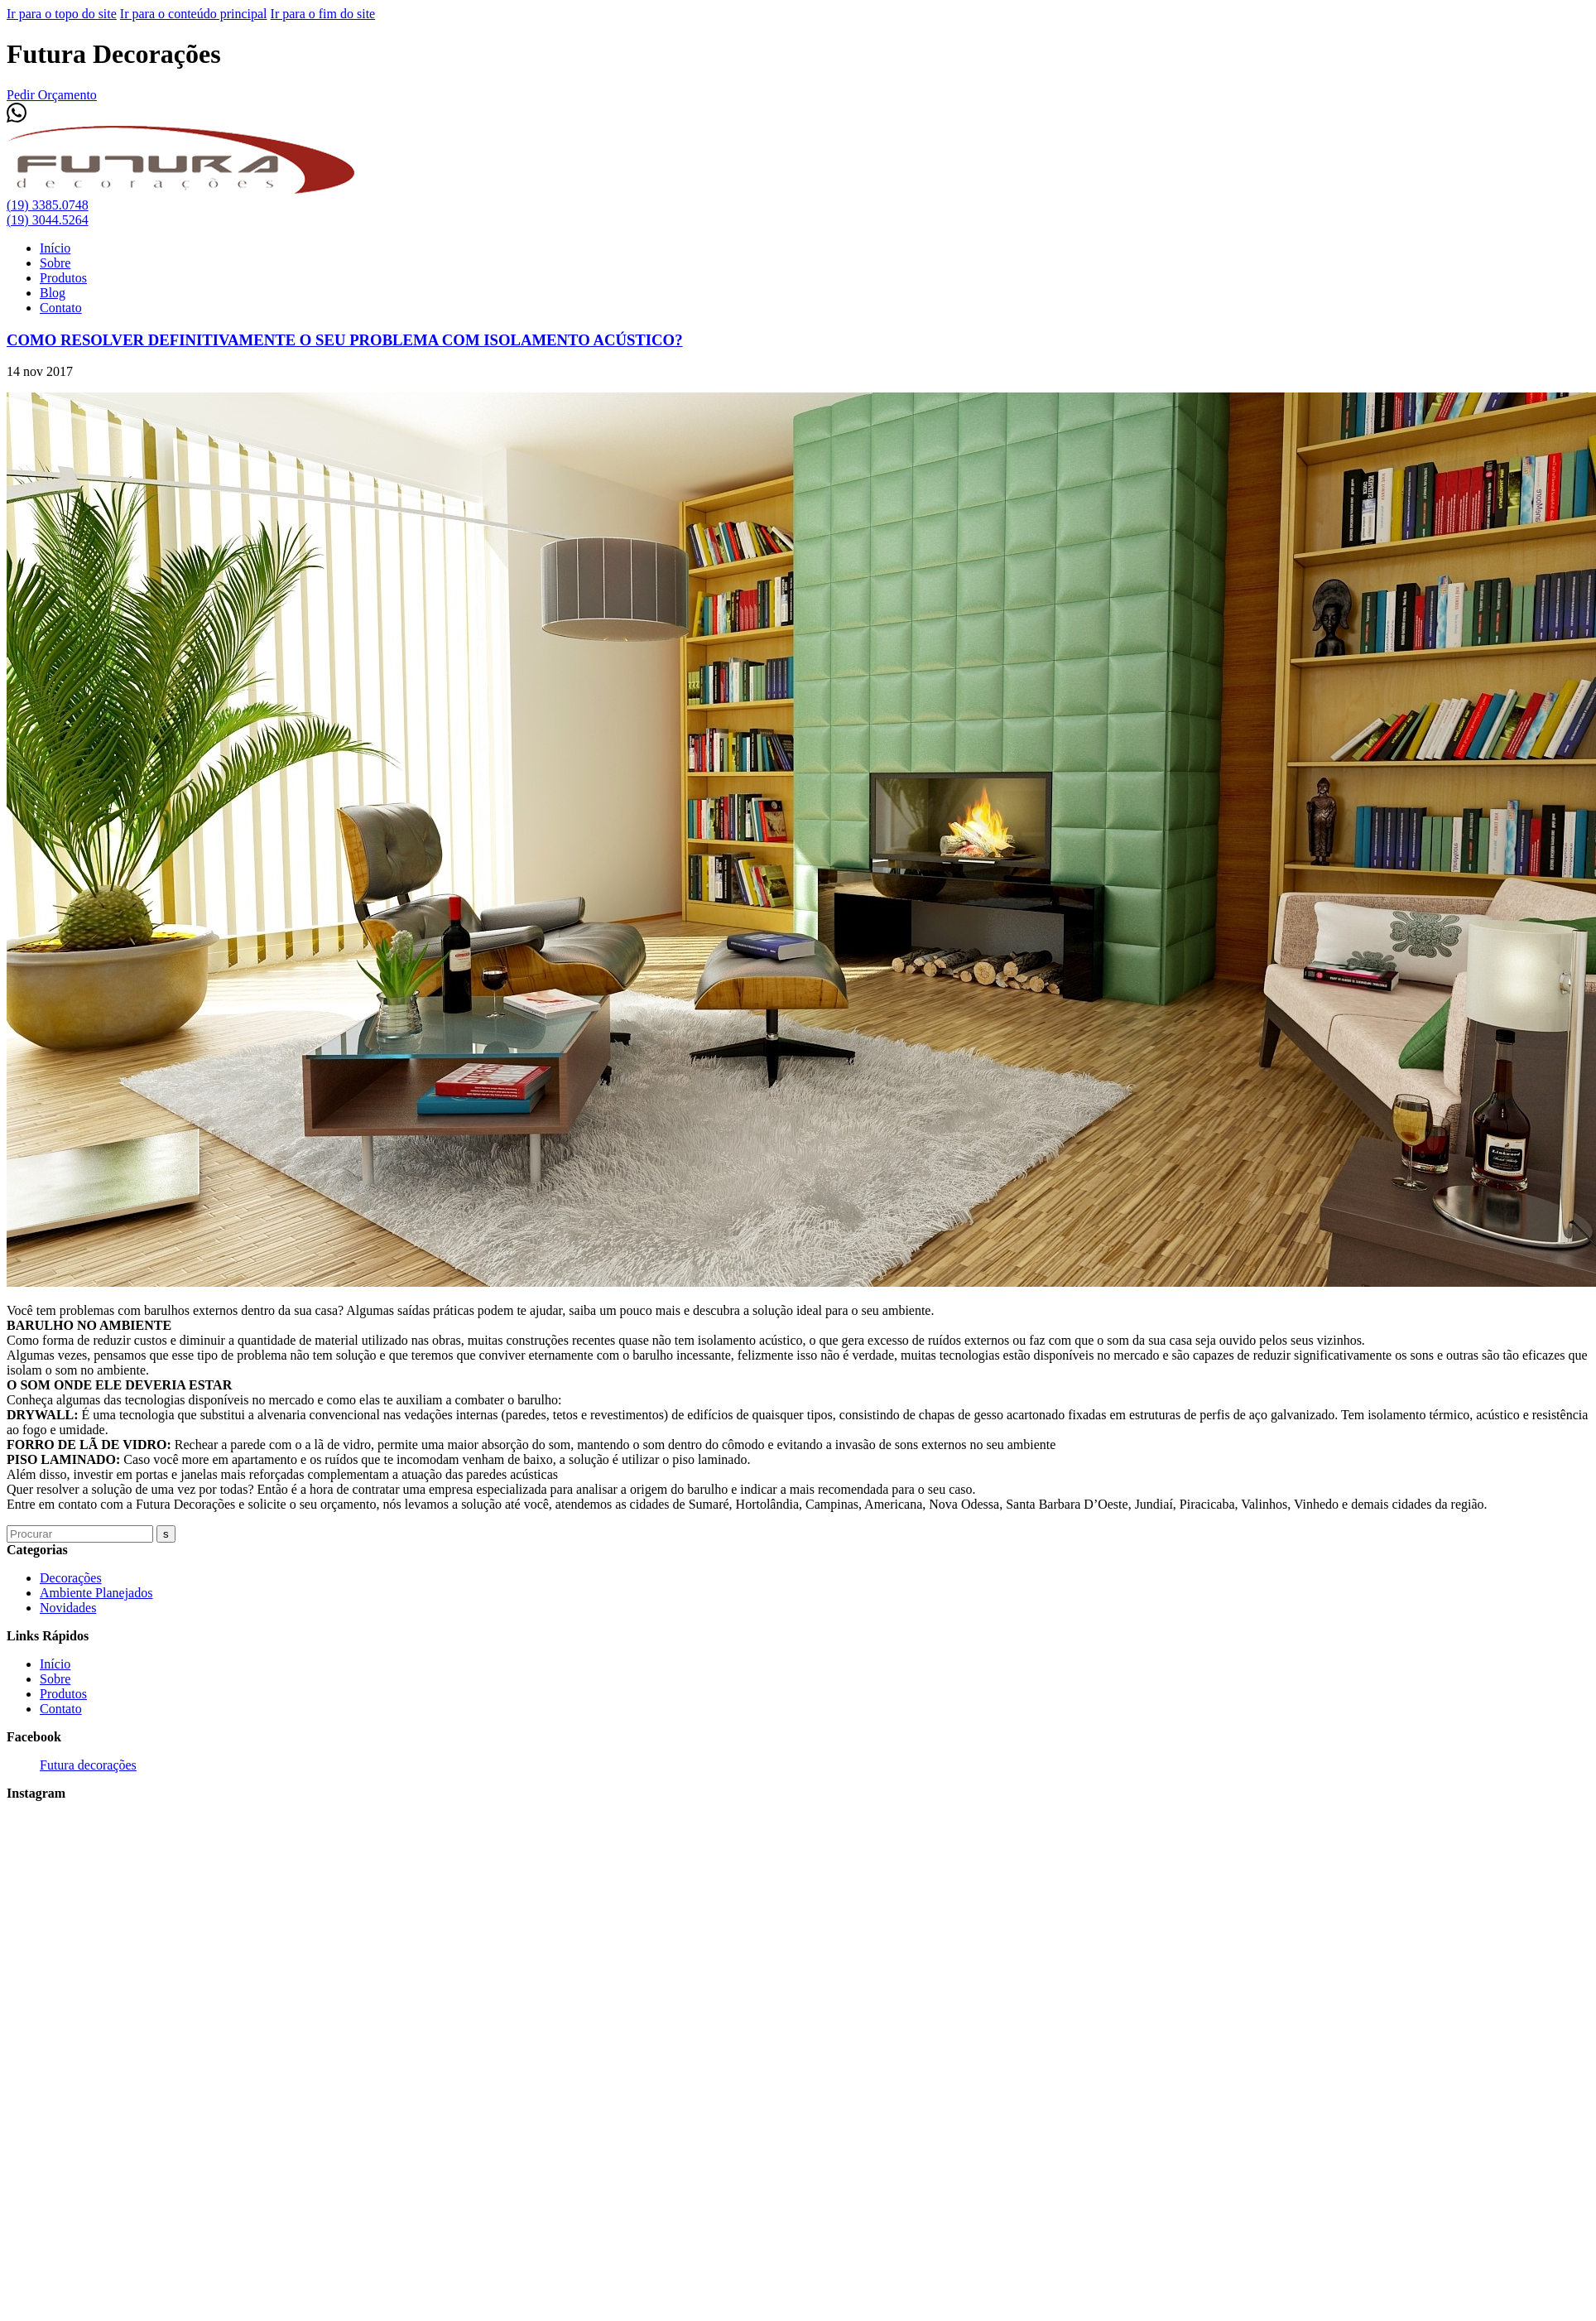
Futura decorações (88, 1765)
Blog (52, 293)
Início (55, 248)
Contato (61, 308)
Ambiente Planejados (96, 1593)
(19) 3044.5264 (48, 220)
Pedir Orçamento (52, 95)
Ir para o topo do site (62, 14)
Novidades (68, 1608)
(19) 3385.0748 (48, 205)
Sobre (55, 263)
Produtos (63, 278)
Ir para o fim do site (323, 14)
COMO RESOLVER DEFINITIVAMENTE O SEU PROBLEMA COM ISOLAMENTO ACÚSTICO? (345, 340)
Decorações (71, 1578)
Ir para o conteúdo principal (193, 14)
